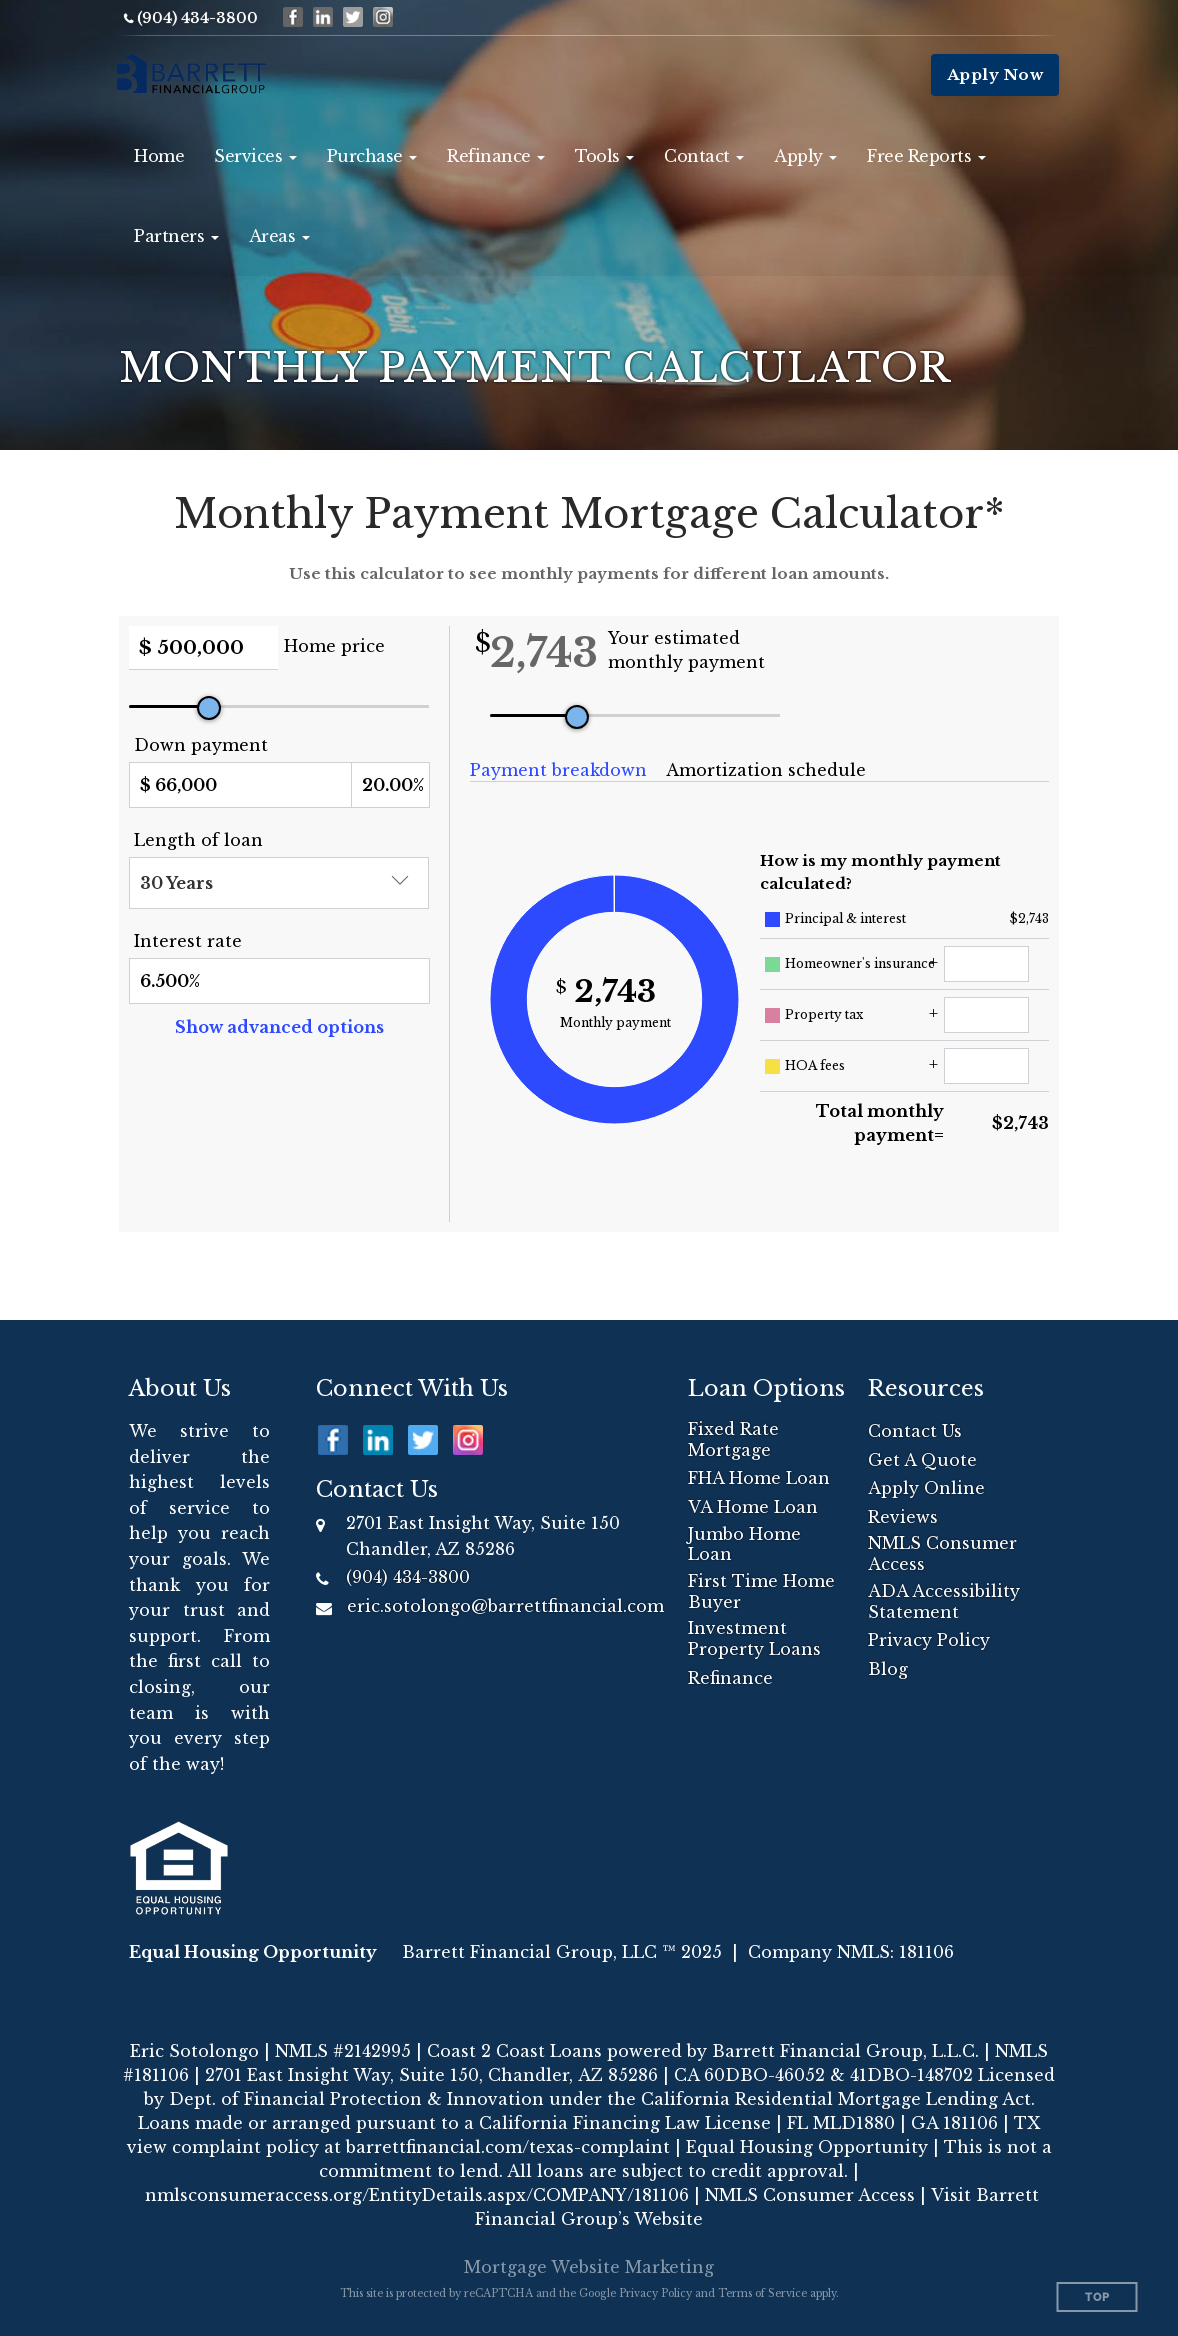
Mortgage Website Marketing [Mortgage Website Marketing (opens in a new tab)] (589, 2267)
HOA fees (815, 1065)
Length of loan (198, 840)
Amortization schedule (766, 770)
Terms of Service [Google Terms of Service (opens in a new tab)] (762, 2293)
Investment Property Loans (754, 1638)
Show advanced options (279, 1027)
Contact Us (915, 1431)
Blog (888, 1669)
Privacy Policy (929, 1640)
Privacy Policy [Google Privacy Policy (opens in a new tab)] (655, 2293)
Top (1097, 2297)
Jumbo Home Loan (744, 1544)
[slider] (209, 708)
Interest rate (188, 941)
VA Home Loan (753, 1507)
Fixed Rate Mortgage (733, 1439)
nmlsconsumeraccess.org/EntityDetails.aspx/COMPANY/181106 (417, 2195)
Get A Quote (922, 1460)
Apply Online (926, 1488)
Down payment (201, 745)
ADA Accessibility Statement (944, 1601)
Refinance (730, 1678)
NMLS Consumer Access (942, 1553)
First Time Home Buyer (761, 1591)
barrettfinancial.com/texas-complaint (508, 2147)
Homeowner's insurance (860, 963)
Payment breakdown (558, 770)
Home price (334, 646)
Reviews (903, 1517)
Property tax (824, 1014)
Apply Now (995, 74)
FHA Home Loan (759, 1478)
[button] (255, 156)
